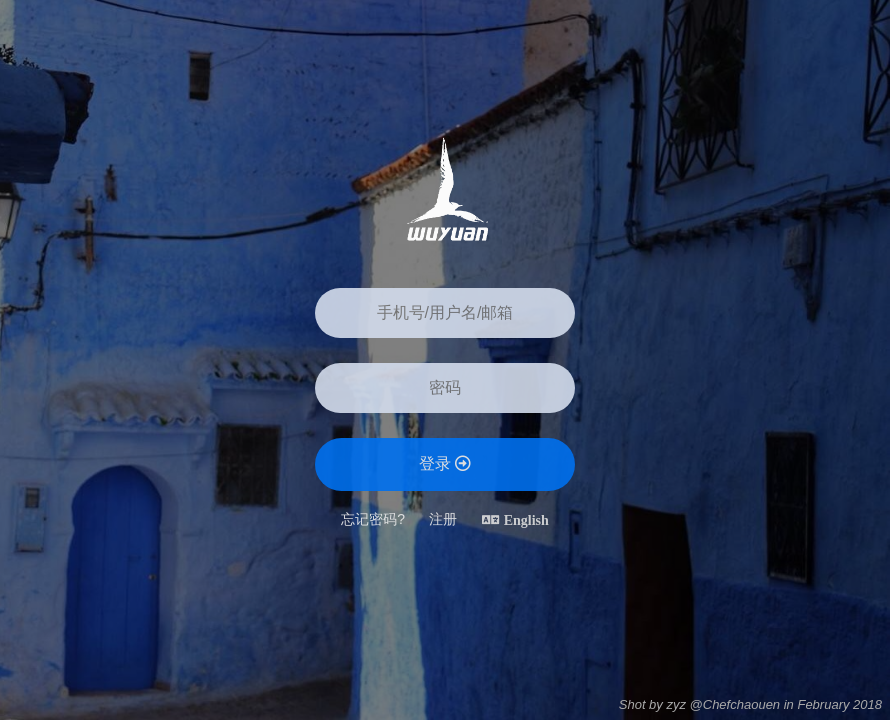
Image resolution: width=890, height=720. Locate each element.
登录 (445, 463)
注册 (443, 519)
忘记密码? (373, 519)
